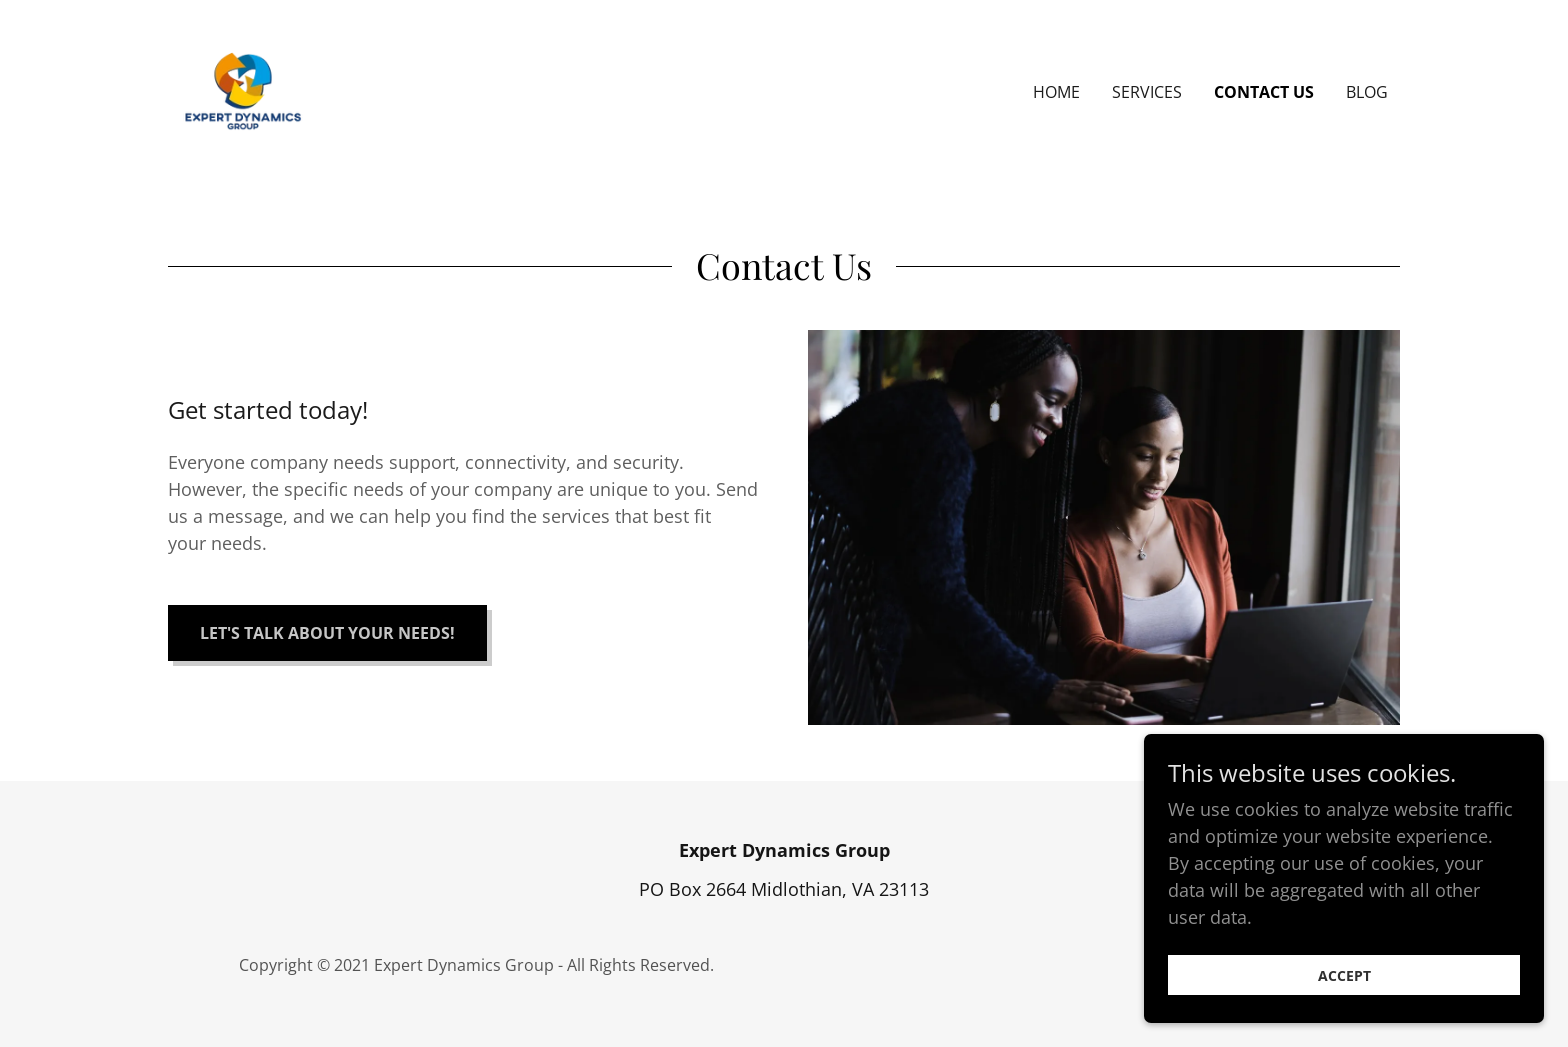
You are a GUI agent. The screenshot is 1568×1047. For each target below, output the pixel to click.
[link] (243, 90)
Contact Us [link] (1264, 92)
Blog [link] (1367, 92)
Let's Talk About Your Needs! (327, 633)
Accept (1344, 975)
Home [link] (1056, 92)
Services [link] (1147, 92)
